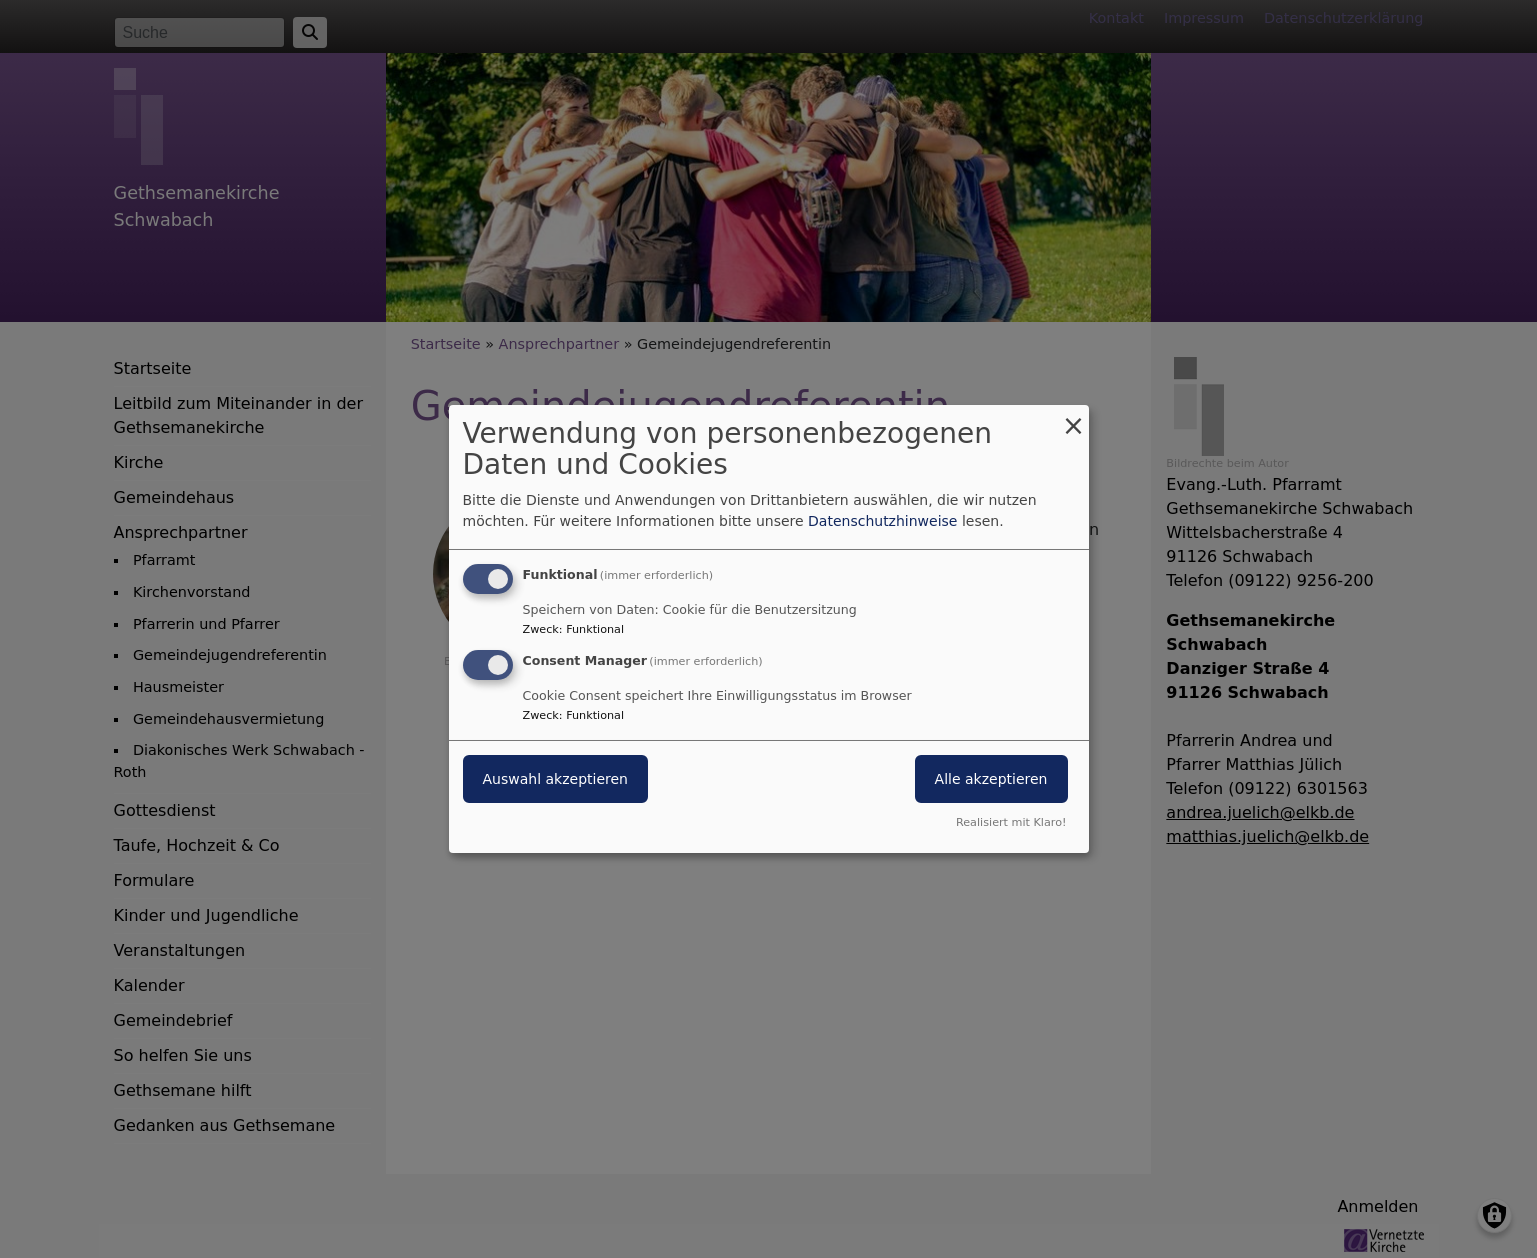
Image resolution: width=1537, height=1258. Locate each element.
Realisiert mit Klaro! (1011, 822)
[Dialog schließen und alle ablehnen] (1074, 417)
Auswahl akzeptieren (555, 779)
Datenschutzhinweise (882, 521)
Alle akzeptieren (991, 779)
